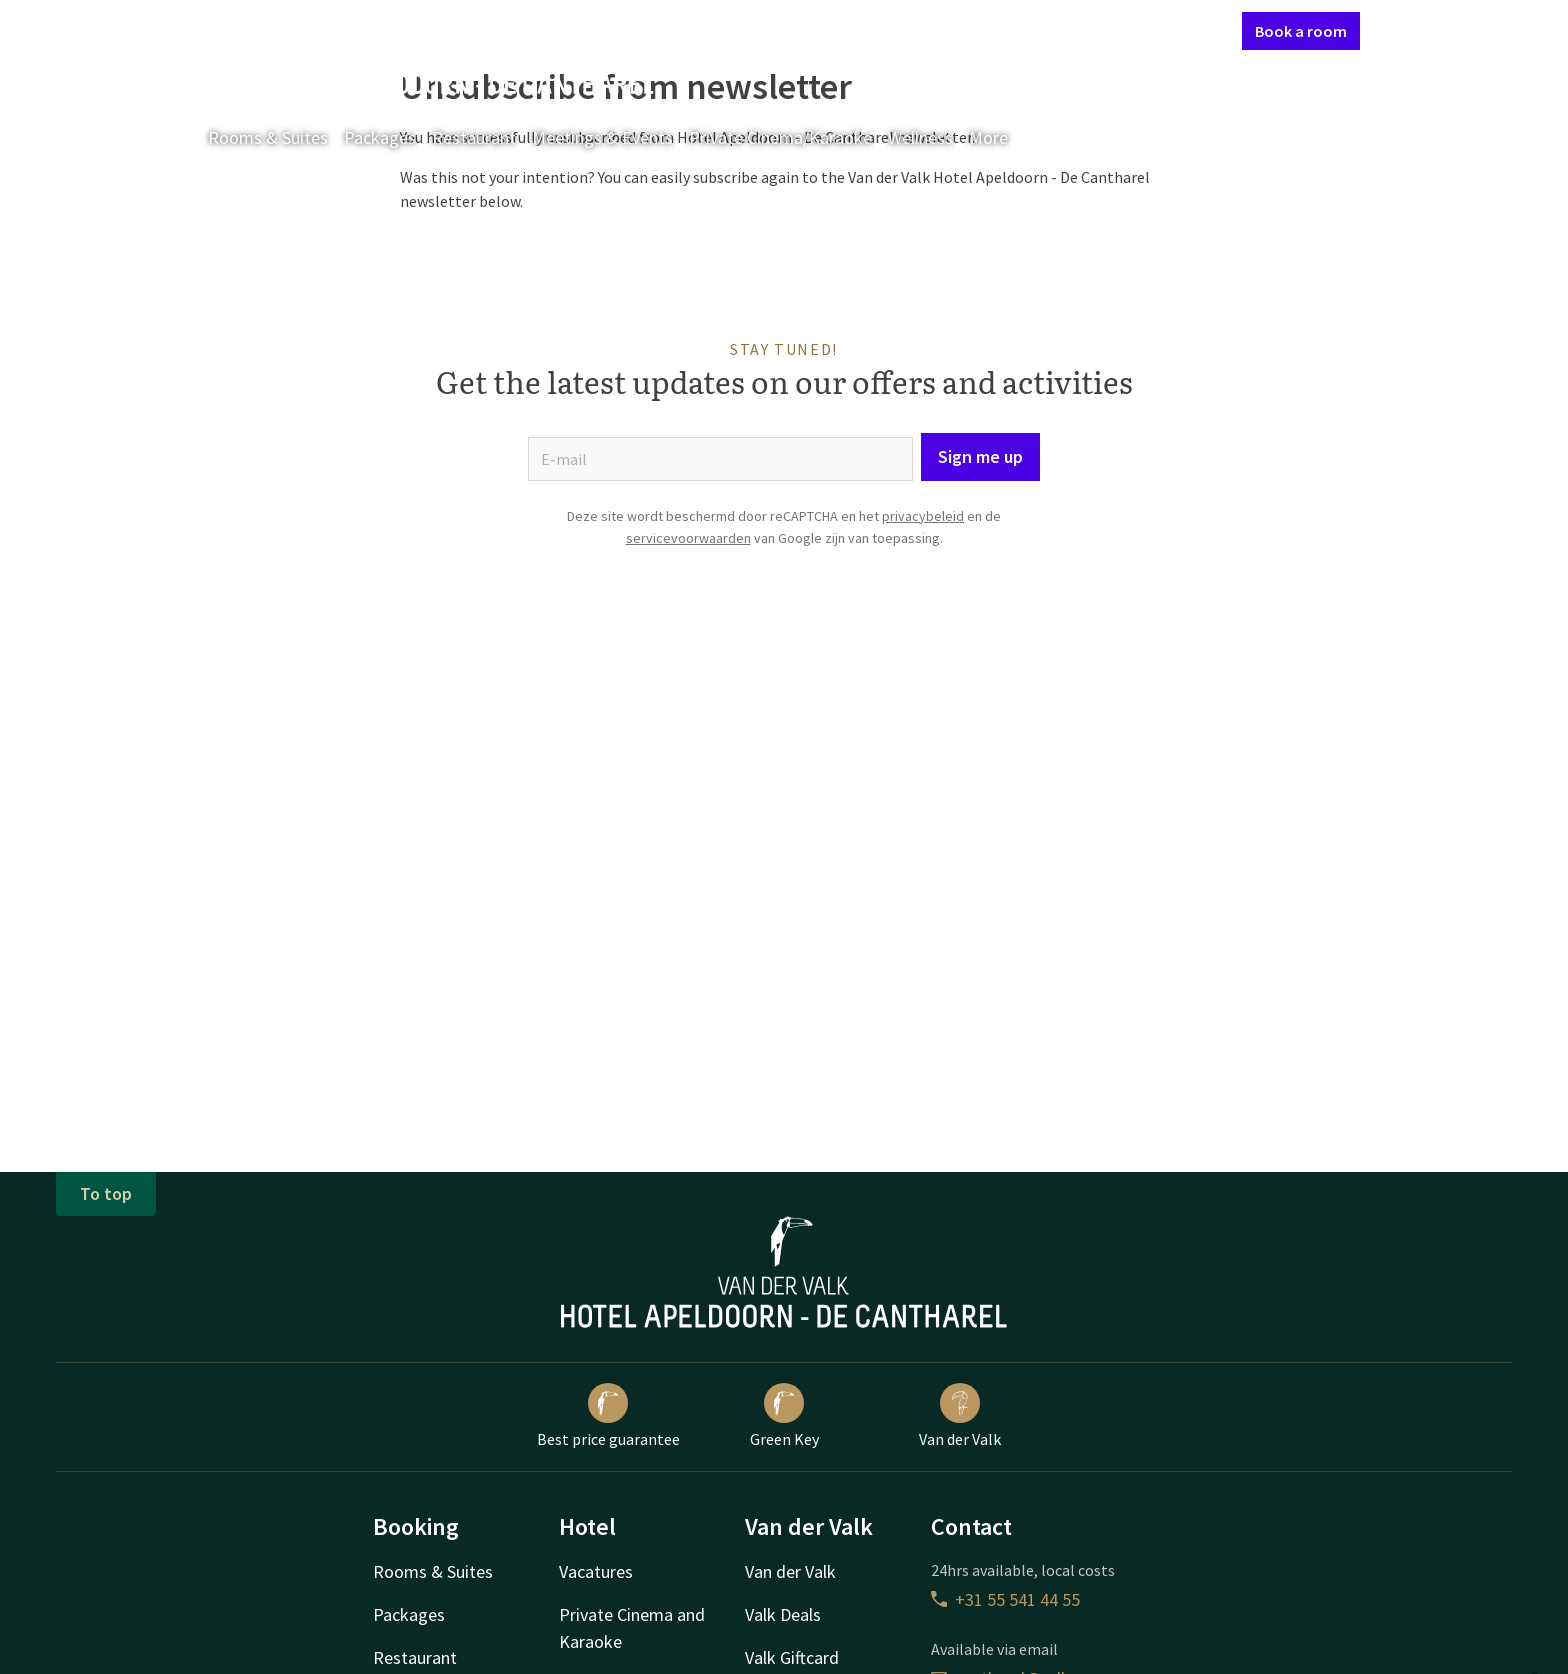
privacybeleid (923, 516)
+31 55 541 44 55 (1005, 1599)
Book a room (1301, 31)
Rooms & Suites (268, 137)
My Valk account (1111, 30)
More (1002, 137)
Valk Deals (783, 1614)
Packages (380, 137)
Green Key (784, 1416)
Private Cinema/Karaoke (780, 137)
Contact (1013, 30)
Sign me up (980, 456)
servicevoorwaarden (688, 538)
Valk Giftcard (792, 1657)
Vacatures (596, 1571)
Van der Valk (960, 1416)
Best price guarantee (608, 1416)
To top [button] (106, 1193)
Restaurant (474, 137)
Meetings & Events (602, 137)
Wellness (920, 137)
